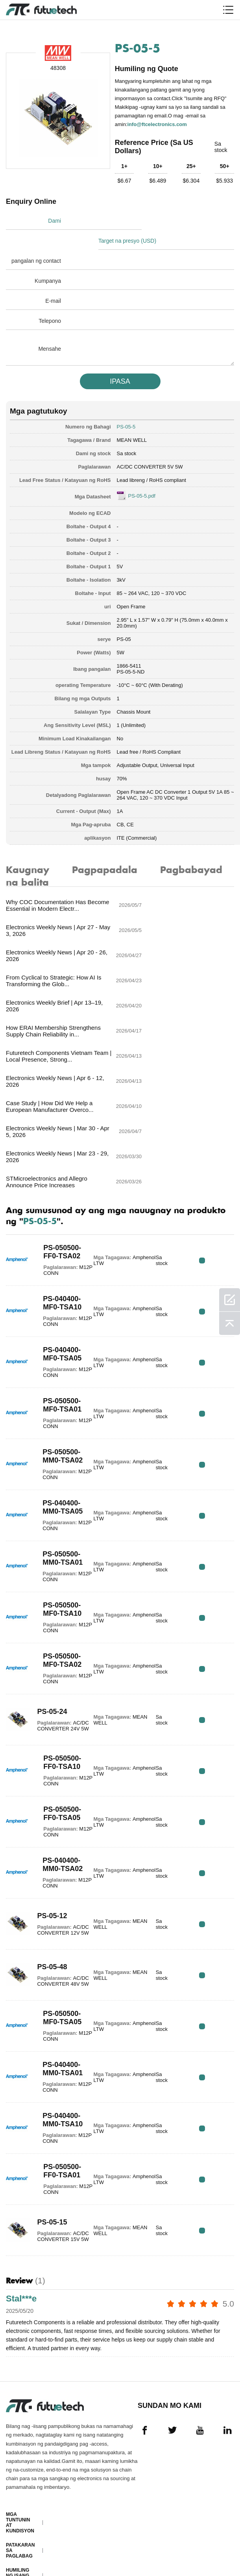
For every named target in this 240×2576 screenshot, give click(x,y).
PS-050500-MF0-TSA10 (59, 1479)
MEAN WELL (132, 419)
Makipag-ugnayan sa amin (18, 2493)
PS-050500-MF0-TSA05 (59, 1888)
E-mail (53, 279)
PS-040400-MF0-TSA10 (59, 1173)
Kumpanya (48, 259)
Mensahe (49, 327)
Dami (54, 219)
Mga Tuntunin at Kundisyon (20, 2396)
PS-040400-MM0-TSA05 (60, 1377)
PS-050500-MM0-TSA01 (60, 1428)
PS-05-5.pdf (141, 475)
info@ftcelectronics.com (158, 123)
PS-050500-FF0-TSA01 (59, 2041)
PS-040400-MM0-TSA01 (60, 1939)
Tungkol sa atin (17, 2471)
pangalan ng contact (36, 239)
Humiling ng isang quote (17, 2449)
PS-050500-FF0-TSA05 (59, 1683)
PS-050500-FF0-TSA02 (59, 1122)
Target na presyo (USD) (154, 219)
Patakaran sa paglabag (20, 2423)
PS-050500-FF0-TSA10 (59, 1632)
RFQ (209, 1130)
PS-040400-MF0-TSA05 (59, 1224)
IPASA (120, 360)
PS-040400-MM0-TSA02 (60, 1734)
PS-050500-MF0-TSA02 (59, 1530)
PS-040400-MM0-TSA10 (60, 1990)
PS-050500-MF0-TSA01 (59, 1275)
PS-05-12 (50, 1783)
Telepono (50, 299)
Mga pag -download (20, 2530)
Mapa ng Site (22, 2547)
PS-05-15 (50, 2089)
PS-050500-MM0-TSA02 (60, 1326)
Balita (14, 2513)
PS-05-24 (50, 1578)
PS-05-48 (50, 1834)
